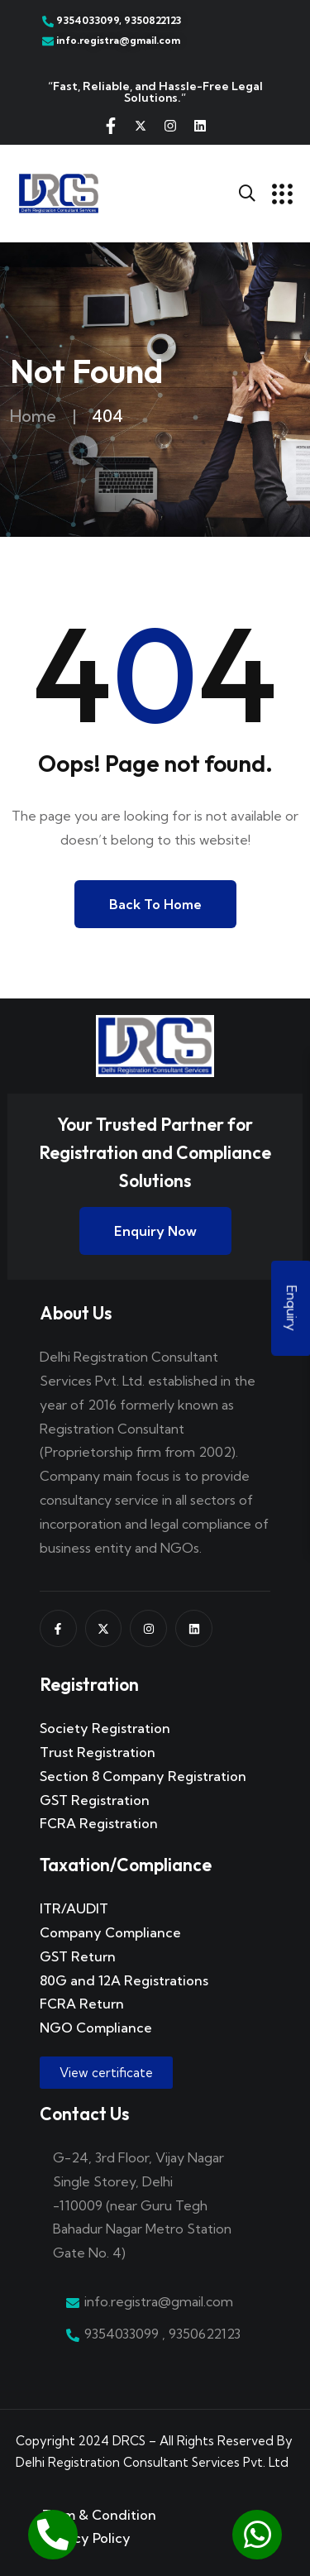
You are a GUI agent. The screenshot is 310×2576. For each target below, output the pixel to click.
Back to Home (155, 904)
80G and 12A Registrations (124, 1980)
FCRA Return (82, 2003)
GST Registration (95, 1800)
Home (33, 415)
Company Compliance (110, 1932)
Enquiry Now (155, 1231)
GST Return (78, 1956)
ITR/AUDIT (74, 1908)
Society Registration (105, 1728)
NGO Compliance (96, 2027)
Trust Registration (97, 1752)
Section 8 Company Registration (143, 1776)
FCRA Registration (99, 1823)
